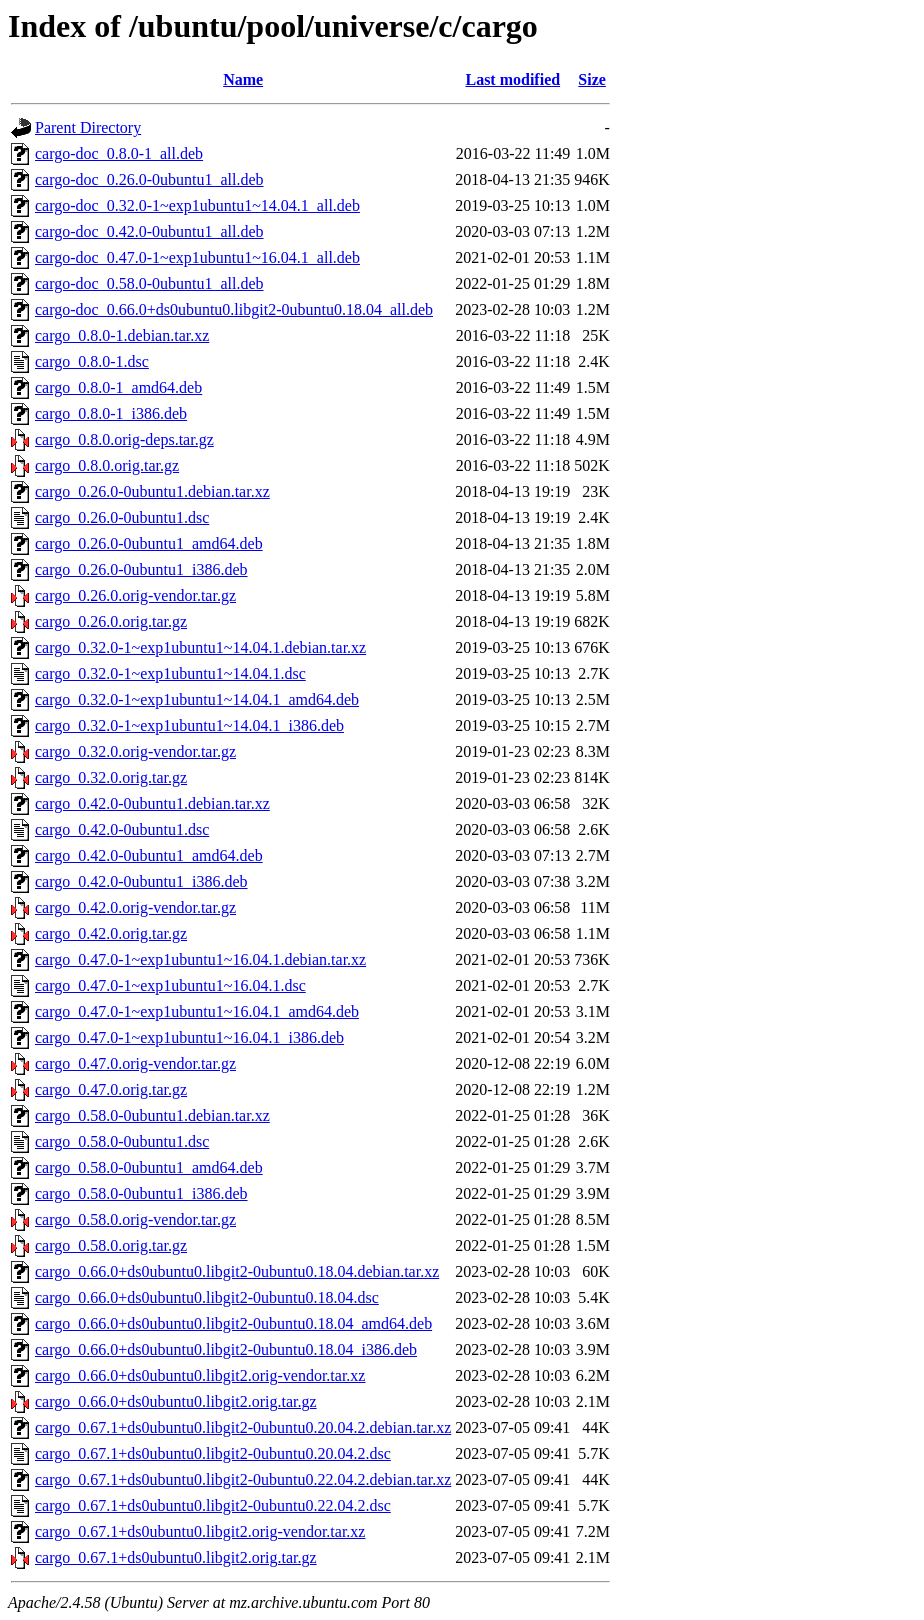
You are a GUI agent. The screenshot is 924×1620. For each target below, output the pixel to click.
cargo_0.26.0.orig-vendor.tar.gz (135, 595)
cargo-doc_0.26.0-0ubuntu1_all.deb (149, 179)
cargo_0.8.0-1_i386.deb (111, 413)
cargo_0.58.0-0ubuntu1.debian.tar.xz (152, 1115)
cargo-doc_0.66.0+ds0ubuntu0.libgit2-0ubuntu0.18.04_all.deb (234, 309)
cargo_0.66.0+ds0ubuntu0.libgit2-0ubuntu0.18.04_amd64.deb (233, 1323)
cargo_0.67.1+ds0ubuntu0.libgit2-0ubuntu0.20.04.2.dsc (213, 1453)
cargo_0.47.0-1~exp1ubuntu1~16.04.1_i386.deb (189, 1037)
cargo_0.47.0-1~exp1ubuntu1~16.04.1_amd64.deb (197, 1011)
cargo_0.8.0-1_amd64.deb (118, 387)
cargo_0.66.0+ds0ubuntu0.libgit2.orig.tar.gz (176, 1401)
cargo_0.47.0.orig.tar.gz (111, 1089)
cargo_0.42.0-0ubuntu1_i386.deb (141, 881)
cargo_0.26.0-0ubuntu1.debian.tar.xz (152, 491)
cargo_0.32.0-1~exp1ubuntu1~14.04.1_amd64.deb (197, 699)
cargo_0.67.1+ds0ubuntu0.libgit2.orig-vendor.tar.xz (200, 1531)
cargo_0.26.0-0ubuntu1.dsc (122, 517)
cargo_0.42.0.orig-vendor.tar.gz (135, 907)
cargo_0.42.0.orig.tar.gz (111, 933)
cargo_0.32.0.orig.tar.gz (111, 777)
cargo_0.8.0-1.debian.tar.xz (122, 335)
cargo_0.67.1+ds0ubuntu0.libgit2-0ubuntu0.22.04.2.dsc (213, 1505)
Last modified (512, 79)
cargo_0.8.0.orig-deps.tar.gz (124, 439)
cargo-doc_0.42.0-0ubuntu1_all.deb (149, 231)
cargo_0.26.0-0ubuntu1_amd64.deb (149, 543)
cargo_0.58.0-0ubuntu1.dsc (122, 1141)
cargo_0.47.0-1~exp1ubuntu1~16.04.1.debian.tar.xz (200, 959)
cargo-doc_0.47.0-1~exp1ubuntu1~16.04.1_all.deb (197, 257)
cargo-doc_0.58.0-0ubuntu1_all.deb (149, 283)
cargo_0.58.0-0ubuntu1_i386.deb (141, 1193)
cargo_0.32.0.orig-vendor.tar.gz (135, 751)
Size (592, 79)
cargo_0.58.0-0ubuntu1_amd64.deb (149, 1167)
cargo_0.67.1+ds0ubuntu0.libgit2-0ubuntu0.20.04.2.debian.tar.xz (243, 1427)
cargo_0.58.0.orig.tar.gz (111, 1245)
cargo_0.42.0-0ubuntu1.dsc (122, 829)
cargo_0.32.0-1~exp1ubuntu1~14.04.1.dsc (170, 673)
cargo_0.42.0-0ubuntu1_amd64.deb (149, 855)
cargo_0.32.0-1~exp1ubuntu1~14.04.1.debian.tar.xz (200, 647)
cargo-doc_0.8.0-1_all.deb (119, 153)
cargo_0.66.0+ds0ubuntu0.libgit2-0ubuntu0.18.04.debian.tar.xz (237, 1271)
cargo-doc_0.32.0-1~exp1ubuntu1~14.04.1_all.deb (197, 205)
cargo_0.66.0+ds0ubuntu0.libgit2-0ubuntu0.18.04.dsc (207, 1297)
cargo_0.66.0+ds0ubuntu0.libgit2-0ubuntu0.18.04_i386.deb (226, 1349)
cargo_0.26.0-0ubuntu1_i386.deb (141, 569)
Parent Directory (88, 127)
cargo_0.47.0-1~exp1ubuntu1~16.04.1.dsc (170, 985)
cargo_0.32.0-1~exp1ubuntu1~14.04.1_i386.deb (189, 725)
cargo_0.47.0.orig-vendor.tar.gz (135, 1063)
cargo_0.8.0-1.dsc (92, 361)
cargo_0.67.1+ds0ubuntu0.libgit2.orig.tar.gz (176, 1557)
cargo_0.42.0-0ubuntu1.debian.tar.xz (152, 803)
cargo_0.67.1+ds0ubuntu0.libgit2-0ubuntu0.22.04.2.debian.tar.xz (243, 1479)
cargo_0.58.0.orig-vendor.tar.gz (135, 1219)
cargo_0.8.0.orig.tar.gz (107, 465)
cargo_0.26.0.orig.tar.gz (111, 621)
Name (243, 79)
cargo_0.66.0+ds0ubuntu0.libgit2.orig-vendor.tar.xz (200, 1375)
